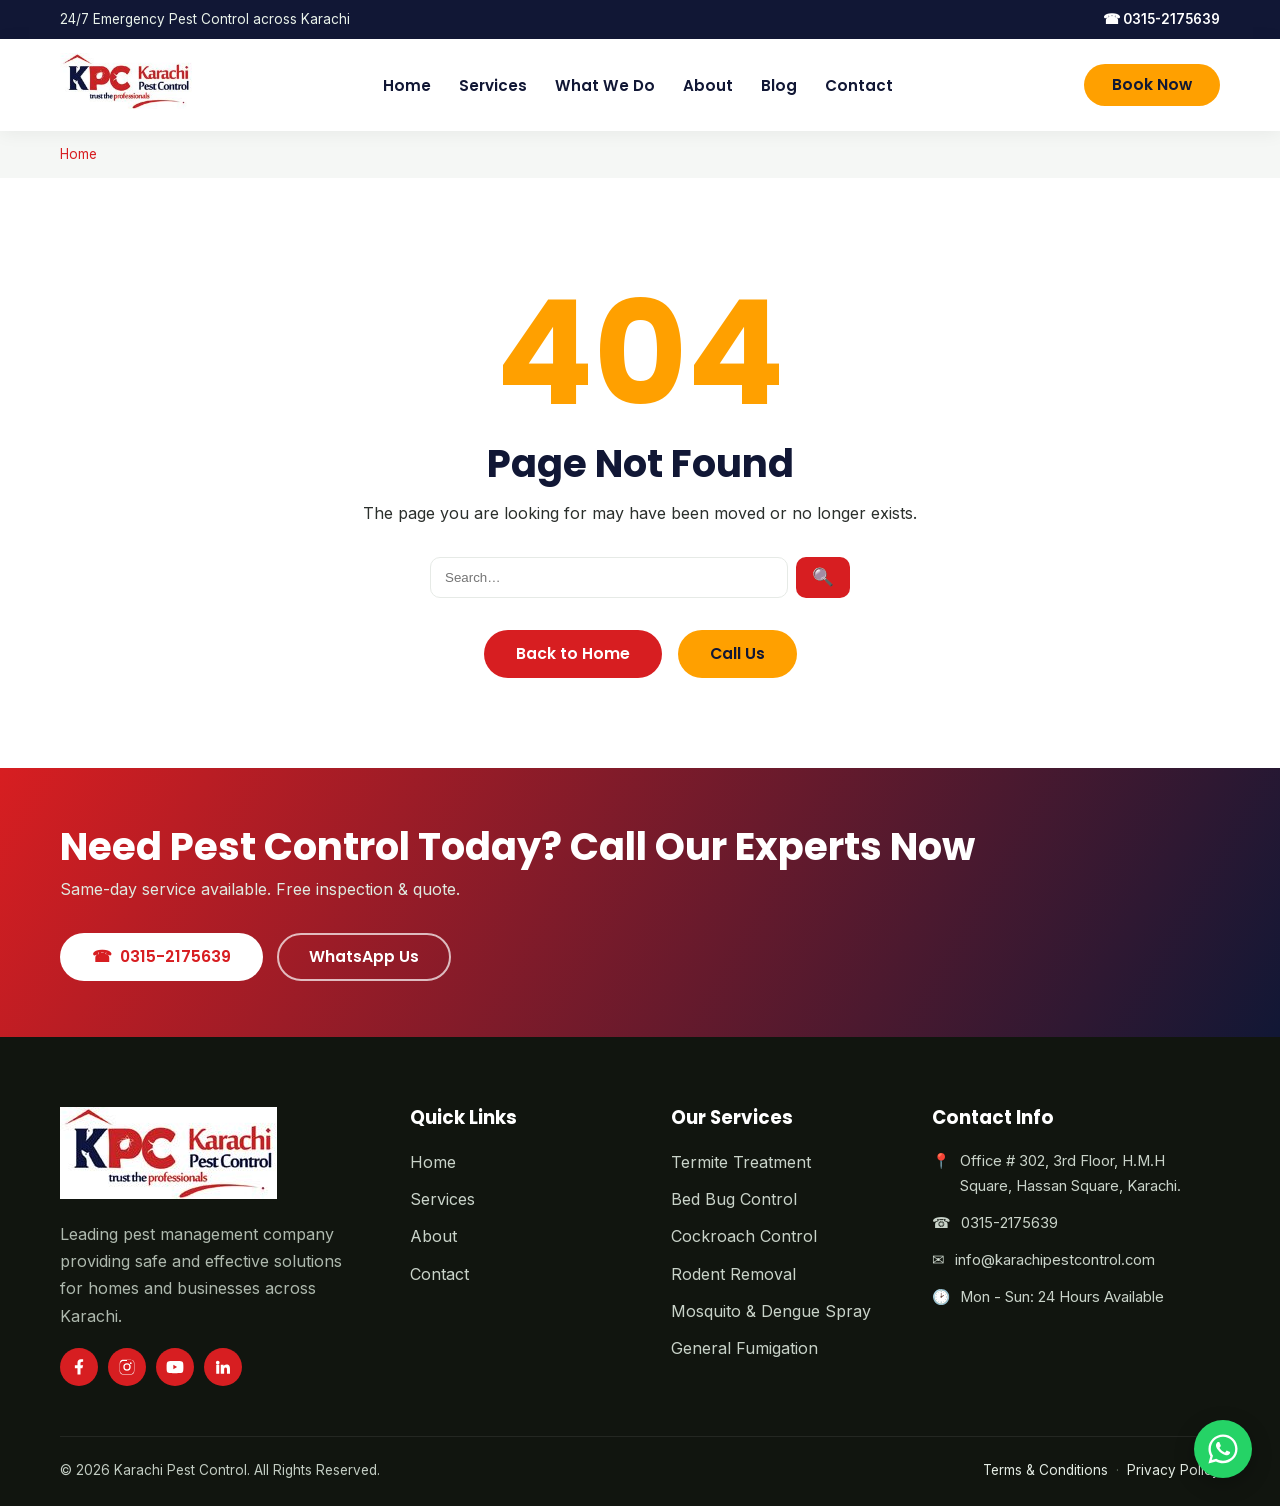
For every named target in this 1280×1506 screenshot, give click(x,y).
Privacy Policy (1173, 1470)
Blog (779, 85)
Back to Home (573, 653)
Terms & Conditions (1045, 1470)
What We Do (605, 85)
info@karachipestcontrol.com (1055, 1260)
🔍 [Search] (823, 577)
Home (407, 85)
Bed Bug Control (734, 1199)
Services (493, 85)
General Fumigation (744, 1348)
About (708, 85)
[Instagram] (127, 1367)
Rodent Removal (733, 1274)
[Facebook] (79, 1367)
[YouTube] (175, 1367)
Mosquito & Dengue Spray (771, 1311)
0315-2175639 (1161, 19)
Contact (859, 85)
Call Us (737, 653)
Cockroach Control (744, 1236)
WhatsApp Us (364, 956)
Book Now (1152, 84)
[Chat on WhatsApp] (1223, 1449)
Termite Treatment (741, 1162)
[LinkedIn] (223, 1367)
